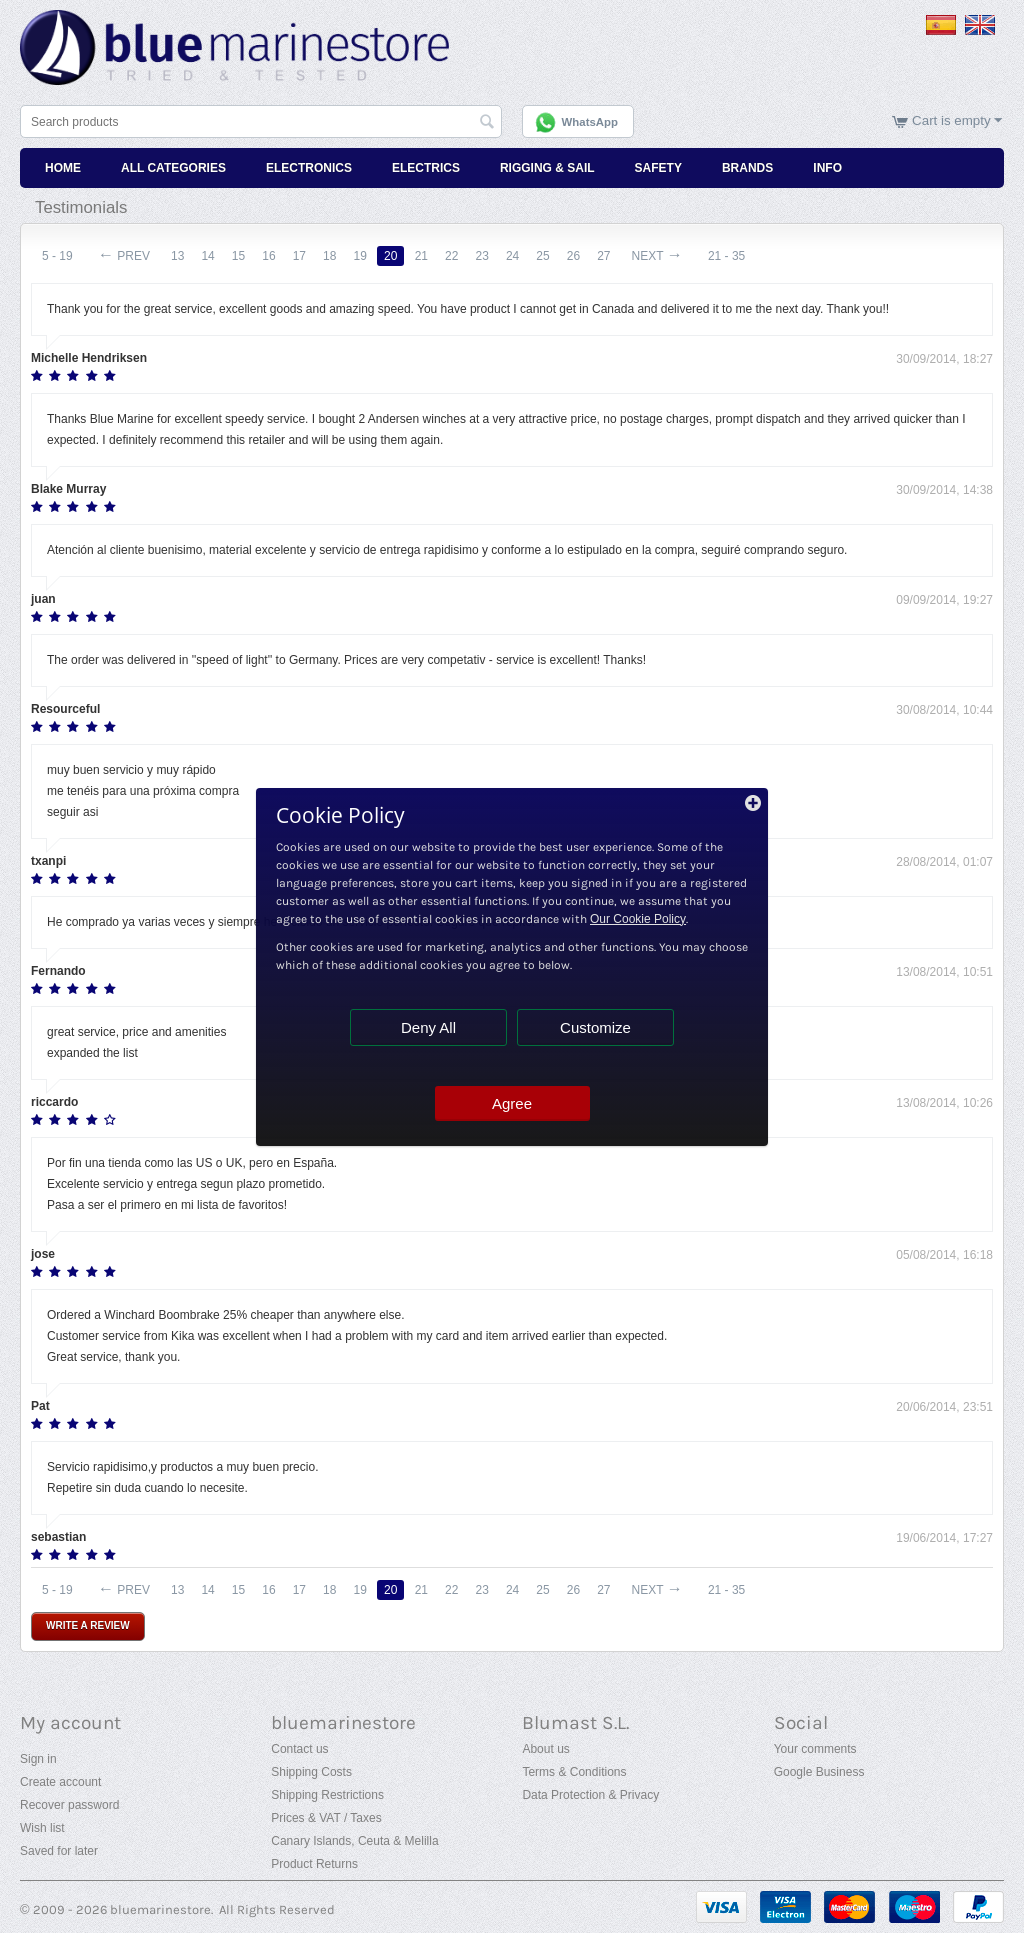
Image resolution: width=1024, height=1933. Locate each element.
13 (177, 256)
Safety (658, 168)
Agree (512, 1103)
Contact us (299, 1749)
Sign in (38, 1759)
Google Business (819, 1772)
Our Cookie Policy (638, 919)
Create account (60, 1782)
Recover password (69, 1805)
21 (423, 256)
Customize (595, 1027)
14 (208, 256)
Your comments (815, 1749)
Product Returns (314, 1864)
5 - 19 (57, 256)
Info (827, 168)
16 (270, 256)
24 (515, 256)
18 (331, 256)
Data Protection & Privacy (590, 1795)
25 (546, 256)
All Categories (173, 168)
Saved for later (59, 1851)
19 (362, 256)
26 (577, 256)
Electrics (426, 168)
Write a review (88, 1625)
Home (63, 168)
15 (239, 256)
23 (484, 256)
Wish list (42, 1828)
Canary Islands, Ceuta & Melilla (354, 1841)
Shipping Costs (311, 1772)
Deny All (428, 1027)
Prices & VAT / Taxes (326, 1818)
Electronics (309, 168)
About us (545, 1749)
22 (454, 256)
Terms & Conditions (574, 1772)
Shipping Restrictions (327, 1795)
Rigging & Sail (547, 168)
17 (300, 256)
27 (607, 256)
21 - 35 (730, 256)
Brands (747, 168)
